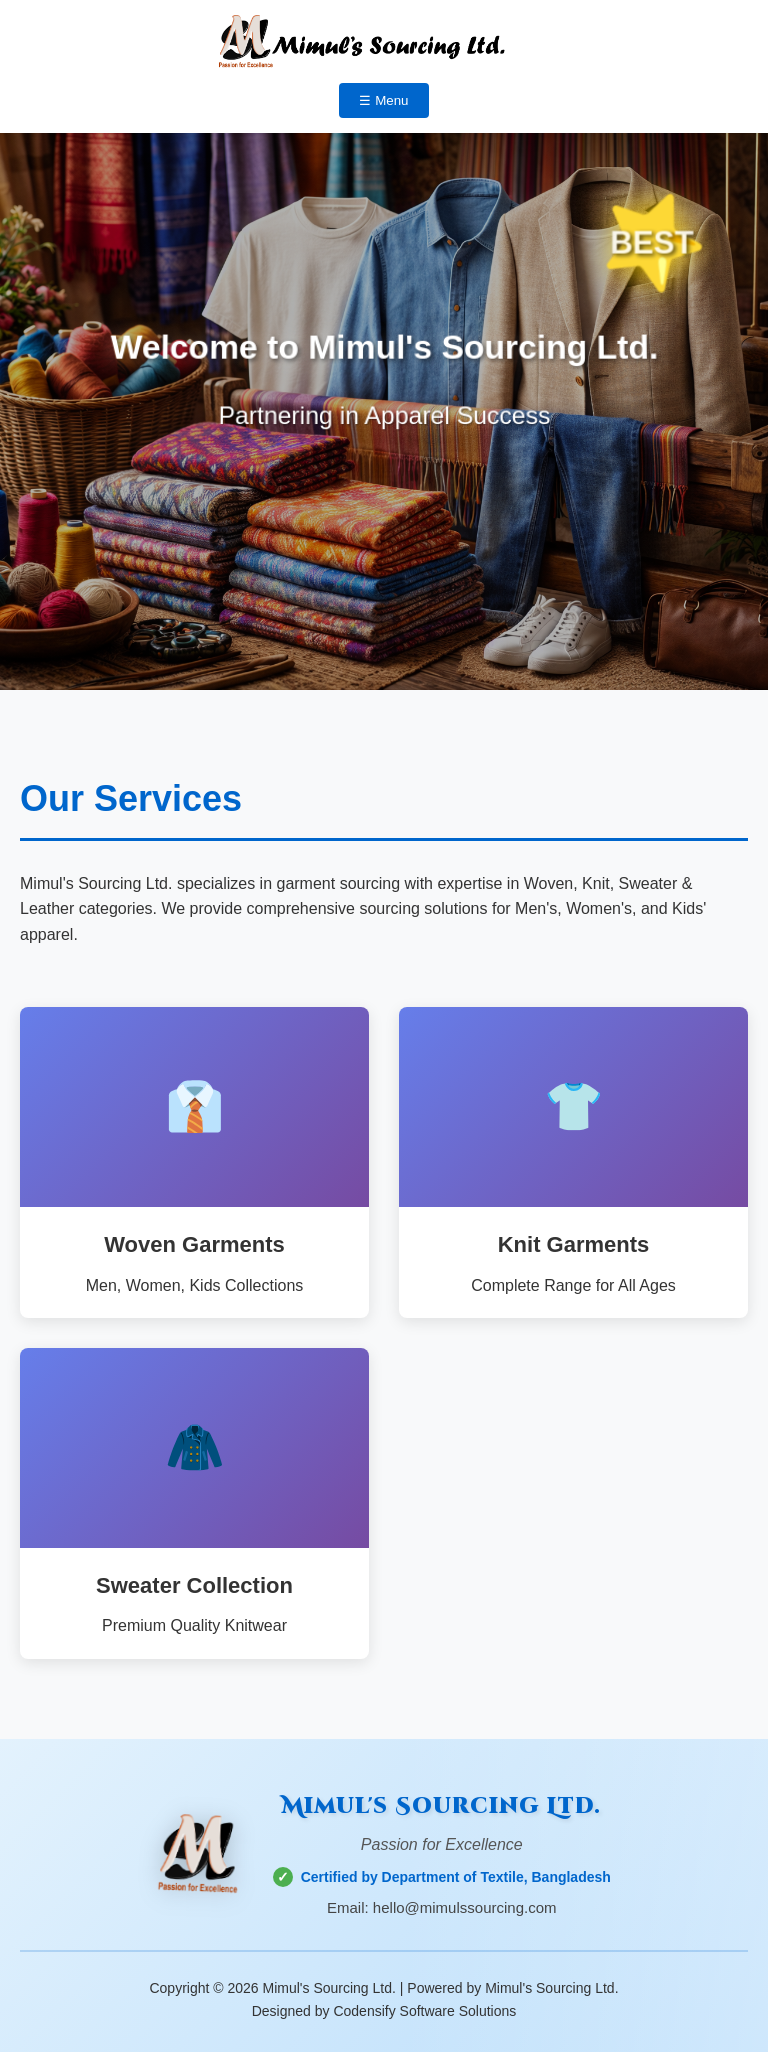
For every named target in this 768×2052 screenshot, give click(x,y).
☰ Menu (383, 100)
